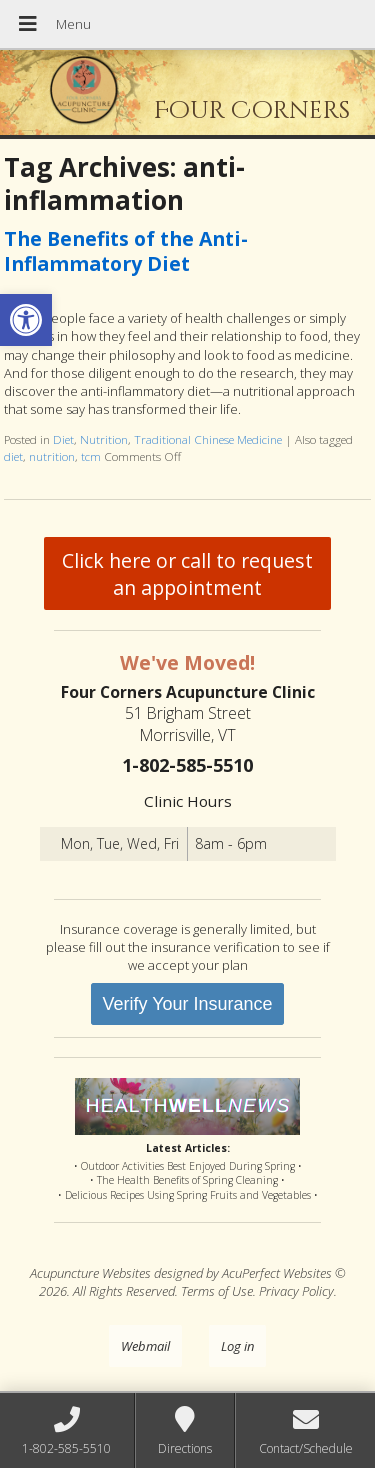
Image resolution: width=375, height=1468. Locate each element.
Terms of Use (217, 1291)
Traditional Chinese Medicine (208, 439)
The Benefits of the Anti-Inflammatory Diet (126, 251)
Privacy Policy (296, 1291)
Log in (237, 1346)
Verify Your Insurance (187, 1004)
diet (13, 456)
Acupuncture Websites (90, 1273)
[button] (26, 320)
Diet (63, 439)
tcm (91, 456)
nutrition (52, 456)
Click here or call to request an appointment (187, 574)
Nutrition (104, 439)
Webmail (145, 1346)
